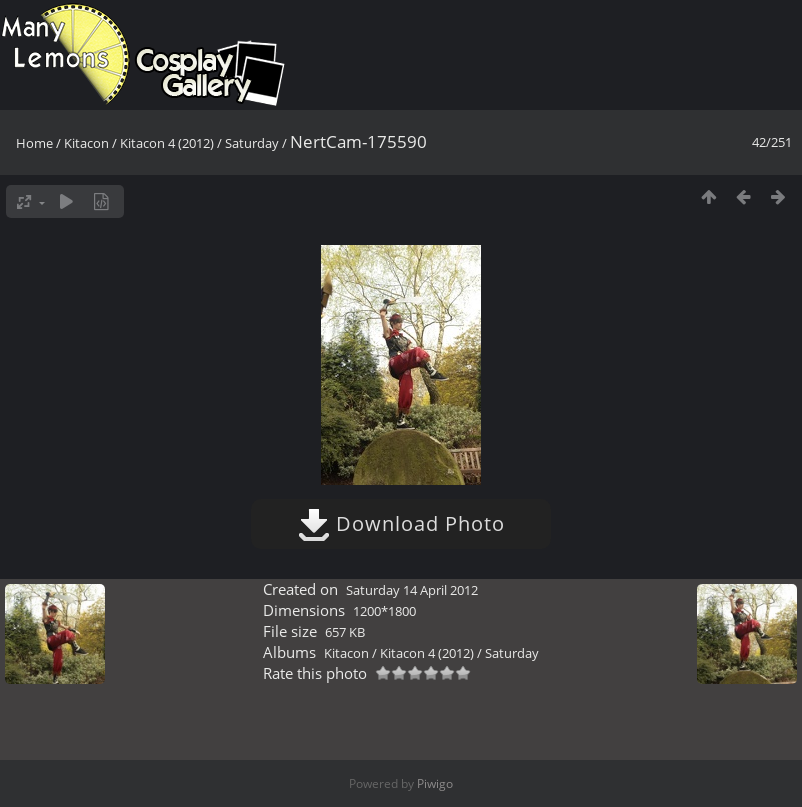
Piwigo (435, 783)
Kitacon (86, 143)
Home (34, 143)
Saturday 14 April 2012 (412, 590)
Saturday (252, 143)
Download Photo (401, 523)
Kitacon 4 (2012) (167, 143)
